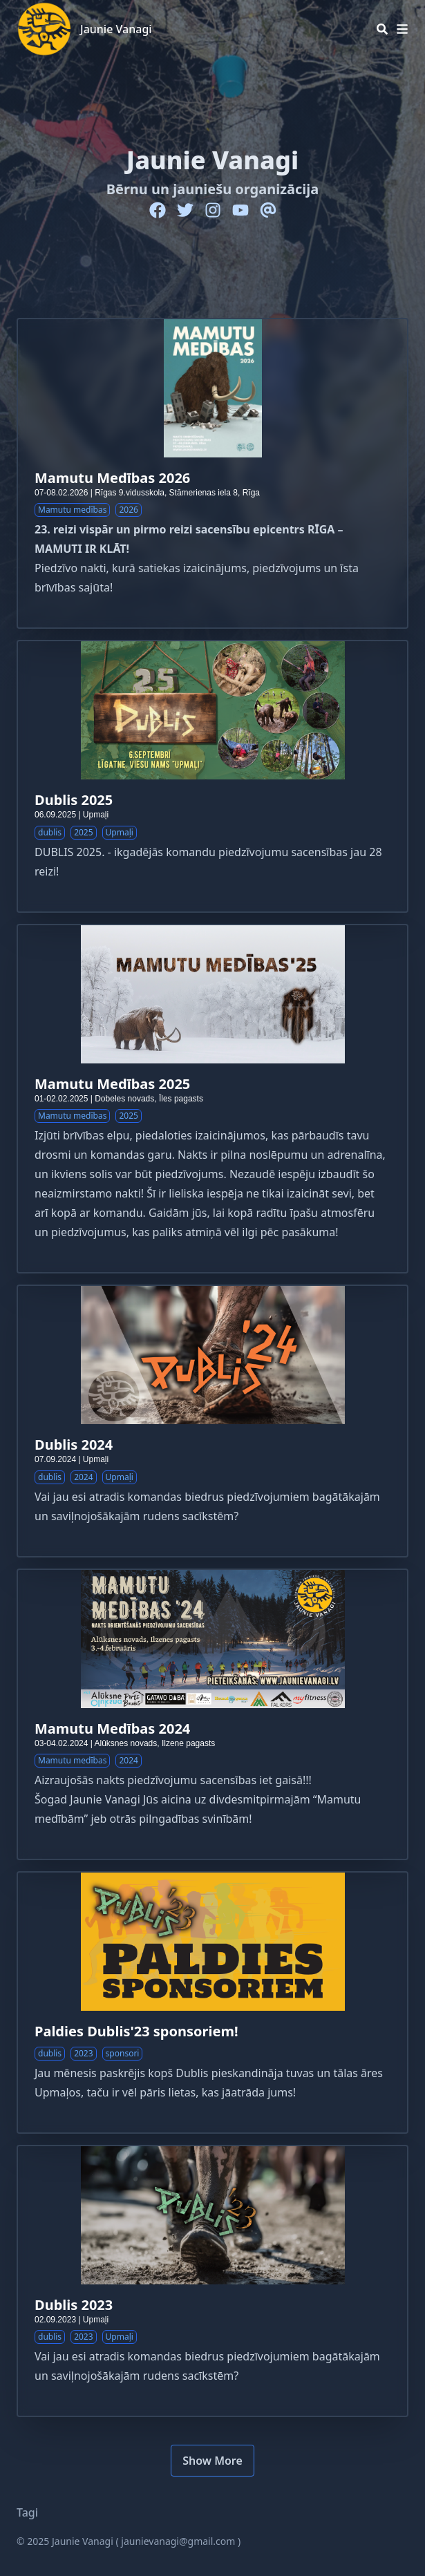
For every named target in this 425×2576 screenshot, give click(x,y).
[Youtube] (240, 210)
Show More (212, 2460)
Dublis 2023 (74, 2304)
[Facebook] (157, 210)
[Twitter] (185, 210)
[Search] (382, 29)
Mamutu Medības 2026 (112, 477)
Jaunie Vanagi (116, 29)
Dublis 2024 (74, 1444)
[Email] (268, 210)
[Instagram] (213, 210)
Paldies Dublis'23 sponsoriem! (136, 2031)
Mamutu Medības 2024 (112, 1728)
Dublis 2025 (74, 799)
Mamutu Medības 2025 (112, 1083)
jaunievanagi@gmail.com (178, 2541)
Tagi (27, 2512)
